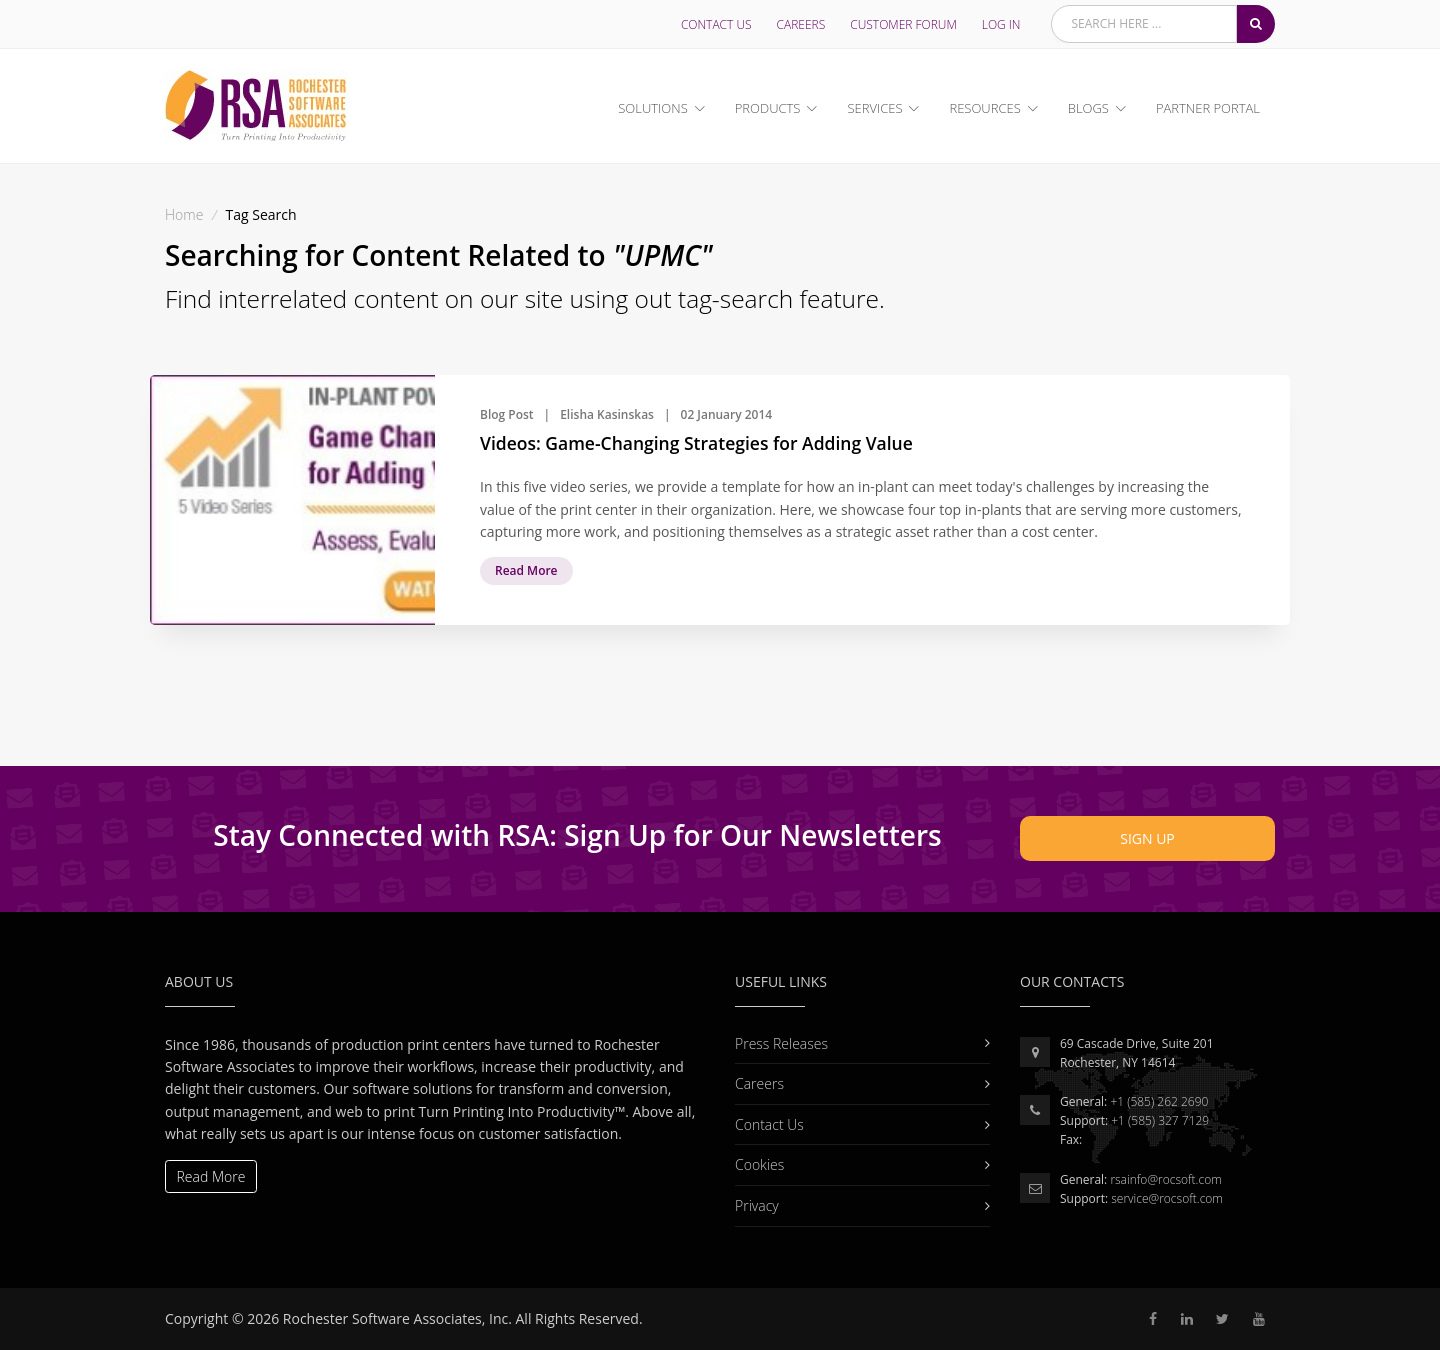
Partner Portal (1208, 108)
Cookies (852, 1164)
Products (768, 108)
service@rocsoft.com (1167, 1198)
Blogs (1088, 108)
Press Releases (852, 1043)
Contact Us (716, 24)
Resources (984, 108)
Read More (526, 570)
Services (874, 108)
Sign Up (1147, 838)
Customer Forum (903, 24)
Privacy (852, 1205)
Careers (801, 24)
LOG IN (1001, 24)
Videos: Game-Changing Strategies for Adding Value (696, 443)
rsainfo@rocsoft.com (1165, 1179)
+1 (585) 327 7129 (1160, 1120)
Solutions (652, 108)
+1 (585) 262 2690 (1159, 1101)
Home (184, 214)
